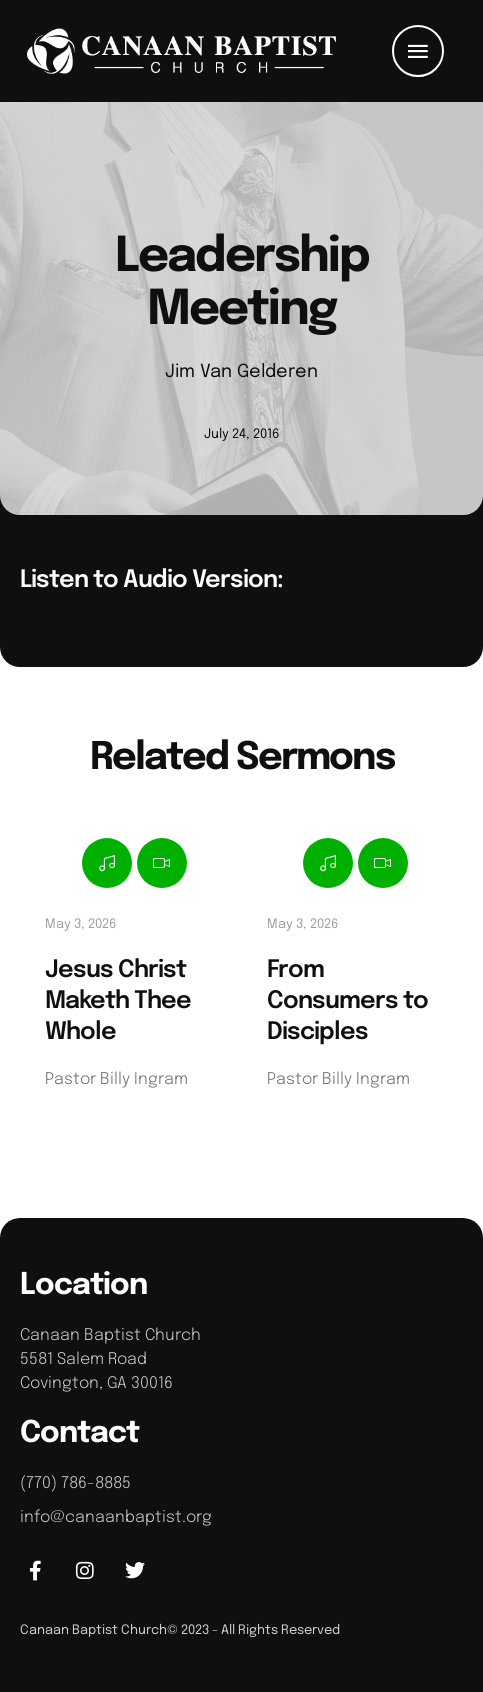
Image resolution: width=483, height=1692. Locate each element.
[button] (418, 51)
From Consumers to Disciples (347, 1001)
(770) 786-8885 (75, 1483)
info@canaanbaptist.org (116, 1517)
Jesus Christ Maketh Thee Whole (118, 1001)
